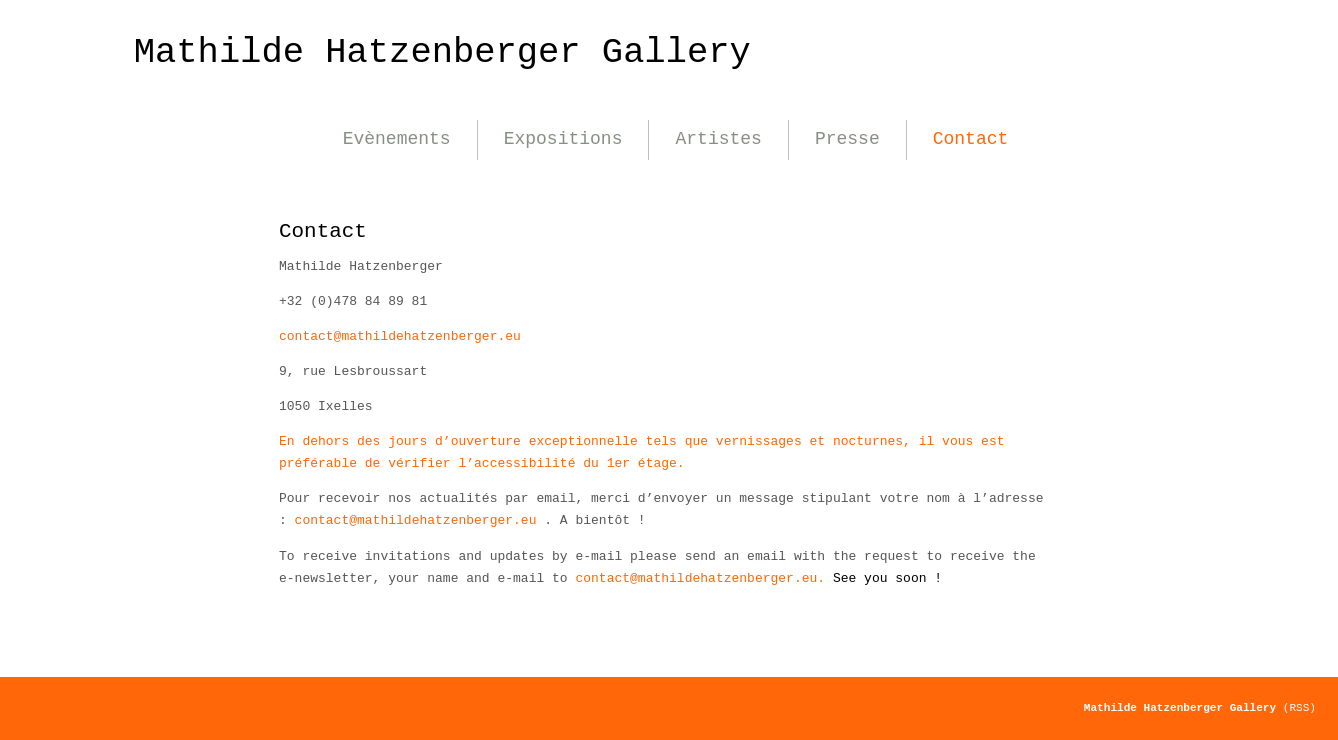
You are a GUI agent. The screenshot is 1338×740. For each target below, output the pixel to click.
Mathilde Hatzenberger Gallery (442, 52)
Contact (971, 139)
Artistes (718, 139)
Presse (847, 139)
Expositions (563, 139)
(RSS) (1299, 708)
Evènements (397, 139)
